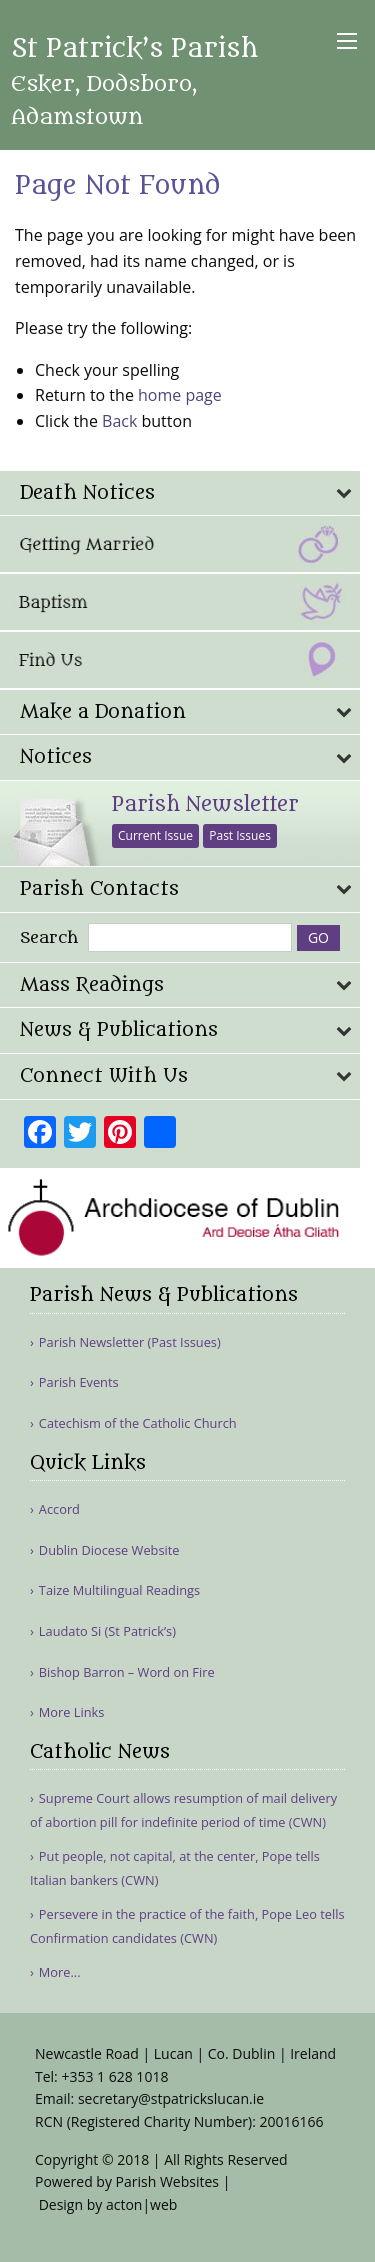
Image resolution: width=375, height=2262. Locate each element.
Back (119, 421)
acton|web (141, 2204)
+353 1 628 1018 (114, 2076)
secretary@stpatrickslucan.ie (171, 2098)
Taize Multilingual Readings (119, 1590)
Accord (59, 1509)
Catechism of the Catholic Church (138, 1423)
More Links (72, 1712)
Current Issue (155, 835)
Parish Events (79, 1382)
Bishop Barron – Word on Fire (127, 1672)
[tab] (180, 493)
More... (60, 1972)
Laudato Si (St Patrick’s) (107, 1631)
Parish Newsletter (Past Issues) (130, 1342)
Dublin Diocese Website (109, 1550)
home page (180, 395)
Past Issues (240, 835)
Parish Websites (167, 2181)
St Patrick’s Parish (134, 82)
